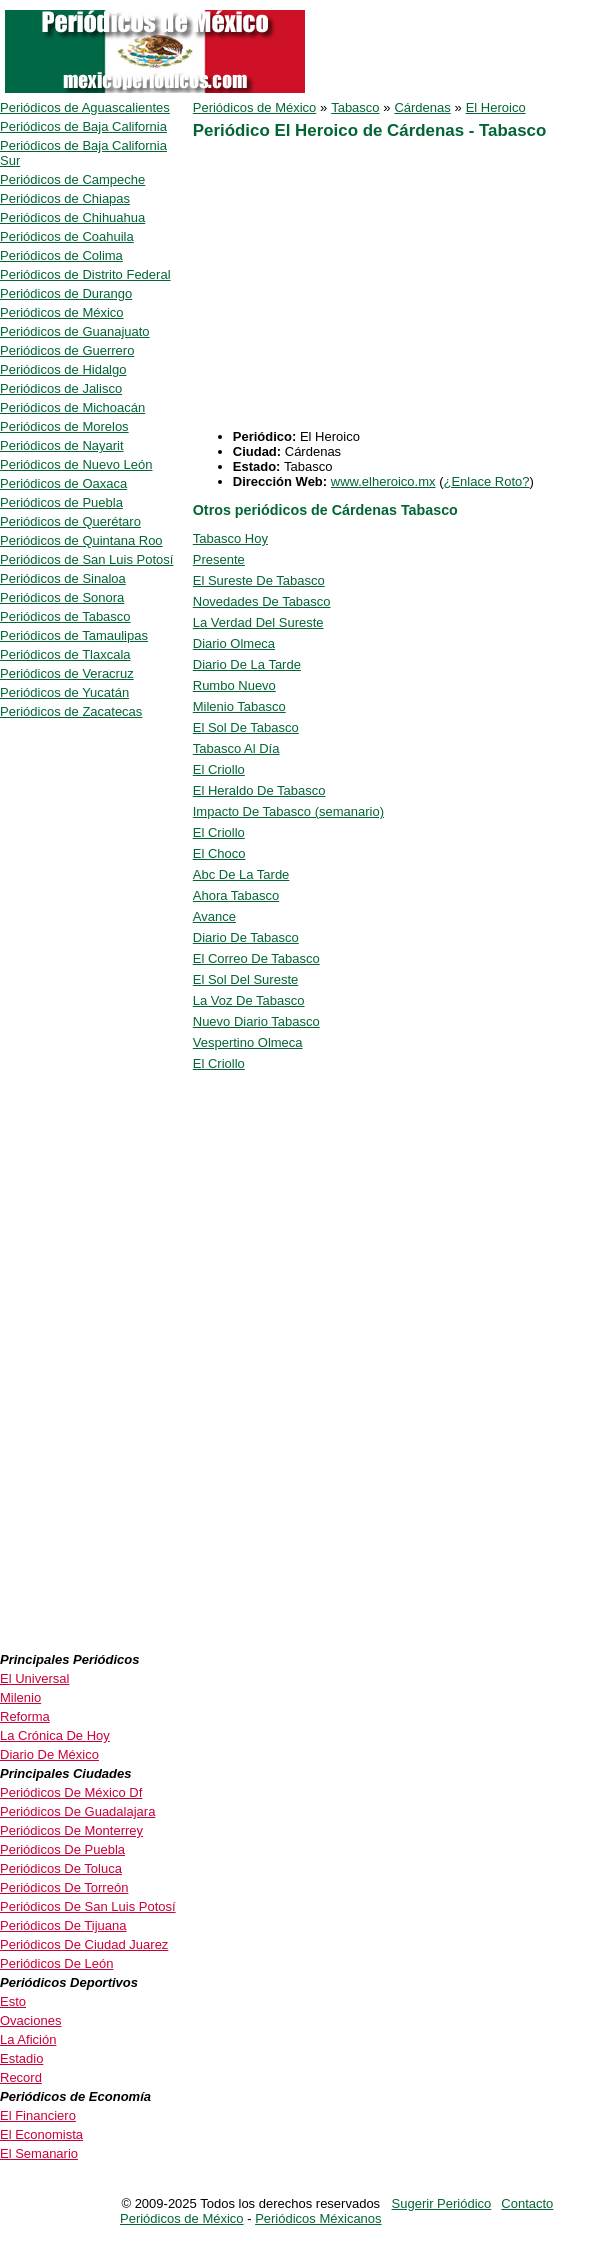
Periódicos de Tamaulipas (74, 635)
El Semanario (39, 2153)
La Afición (28, 2039)
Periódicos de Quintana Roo (81, 540)
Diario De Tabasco (246, 937)
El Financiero (38, 2115)
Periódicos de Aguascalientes (85, 107)
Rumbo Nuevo (234, 685)
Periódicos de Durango (66, 293)
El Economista (41, 2134)
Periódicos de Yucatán (64, 692)
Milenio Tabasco (239, 706)
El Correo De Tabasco (256, 958)
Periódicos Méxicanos (318, 2218)
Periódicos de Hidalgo (63, 369)
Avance (214, 916)
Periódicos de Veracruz (67, 673)
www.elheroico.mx (383, 481)
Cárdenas (422, 107)
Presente (219, 559)
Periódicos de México (255, 107)
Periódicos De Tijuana (63, 1925)
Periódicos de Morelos (64, 426)
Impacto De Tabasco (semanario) (288, 811)
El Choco (219, 853)
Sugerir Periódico (442, 2203)
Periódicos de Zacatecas (71, 711)
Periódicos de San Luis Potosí (86, 559)
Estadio (21, 2058)
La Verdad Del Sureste (258, 622)
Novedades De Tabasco (262, 601)
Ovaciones (30, 2020)
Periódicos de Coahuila (67, 236)
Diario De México (49, 1754)
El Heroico (496, 107)
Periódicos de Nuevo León (76, 464)
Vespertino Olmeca (248, 1042)
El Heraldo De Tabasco (259, 790)
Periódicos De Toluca (61, 1868)
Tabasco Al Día (236, 748)
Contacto (527, 2203)
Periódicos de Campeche (72, 179)
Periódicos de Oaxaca (63, 483)
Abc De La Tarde (241, 874)
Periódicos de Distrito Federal (85, 274)
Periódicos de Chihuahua (72, 217)
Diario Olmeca (234, 643)
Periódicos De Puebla (62, 1849)
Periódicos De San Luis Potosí (88, 1906)
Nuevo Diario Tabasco (256, 1021)
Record (21, 2077)
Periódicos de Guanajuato (75, 331)
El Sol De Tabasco (246, 727)
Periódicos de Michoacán (72, 407)
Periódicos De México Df (71, 1792)
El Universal (34, 1678)
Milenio (20, 1697)
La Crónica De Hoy (55, 1735)
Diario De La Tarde (247, 664)
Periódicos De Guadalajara (77, 1811)
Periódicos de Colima (61, 255)
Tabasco (355, 107)
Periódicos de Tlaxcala (65, 654)
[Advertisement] (361, 289)
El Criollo (219, 769)
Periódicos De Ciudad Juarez (84, 1944)
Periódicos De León (56, 1963)
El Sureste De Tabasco (259, 580)
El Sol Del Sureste (246, 979)
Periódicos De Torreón (64, 1887)
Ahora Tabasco (236, 895)
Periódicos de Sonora (62, 597)
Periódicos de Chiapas (65, 198)
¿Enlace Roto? (486, 481)
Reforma (25, 1716)
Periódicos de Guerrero (67, 350)
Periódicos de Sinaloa (63, 578)
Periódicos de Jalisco (61, 388)
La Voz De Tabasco (249, 1000)
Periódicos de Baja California (83, 126)
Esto (13, 2001)
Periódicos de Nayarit (62, 445)
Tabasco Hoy (230, 538)
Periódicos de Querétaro (70, 521)
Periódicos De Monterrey (71, 1830)
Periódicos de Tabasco (65, 616)
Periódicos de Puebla (61, 502)
